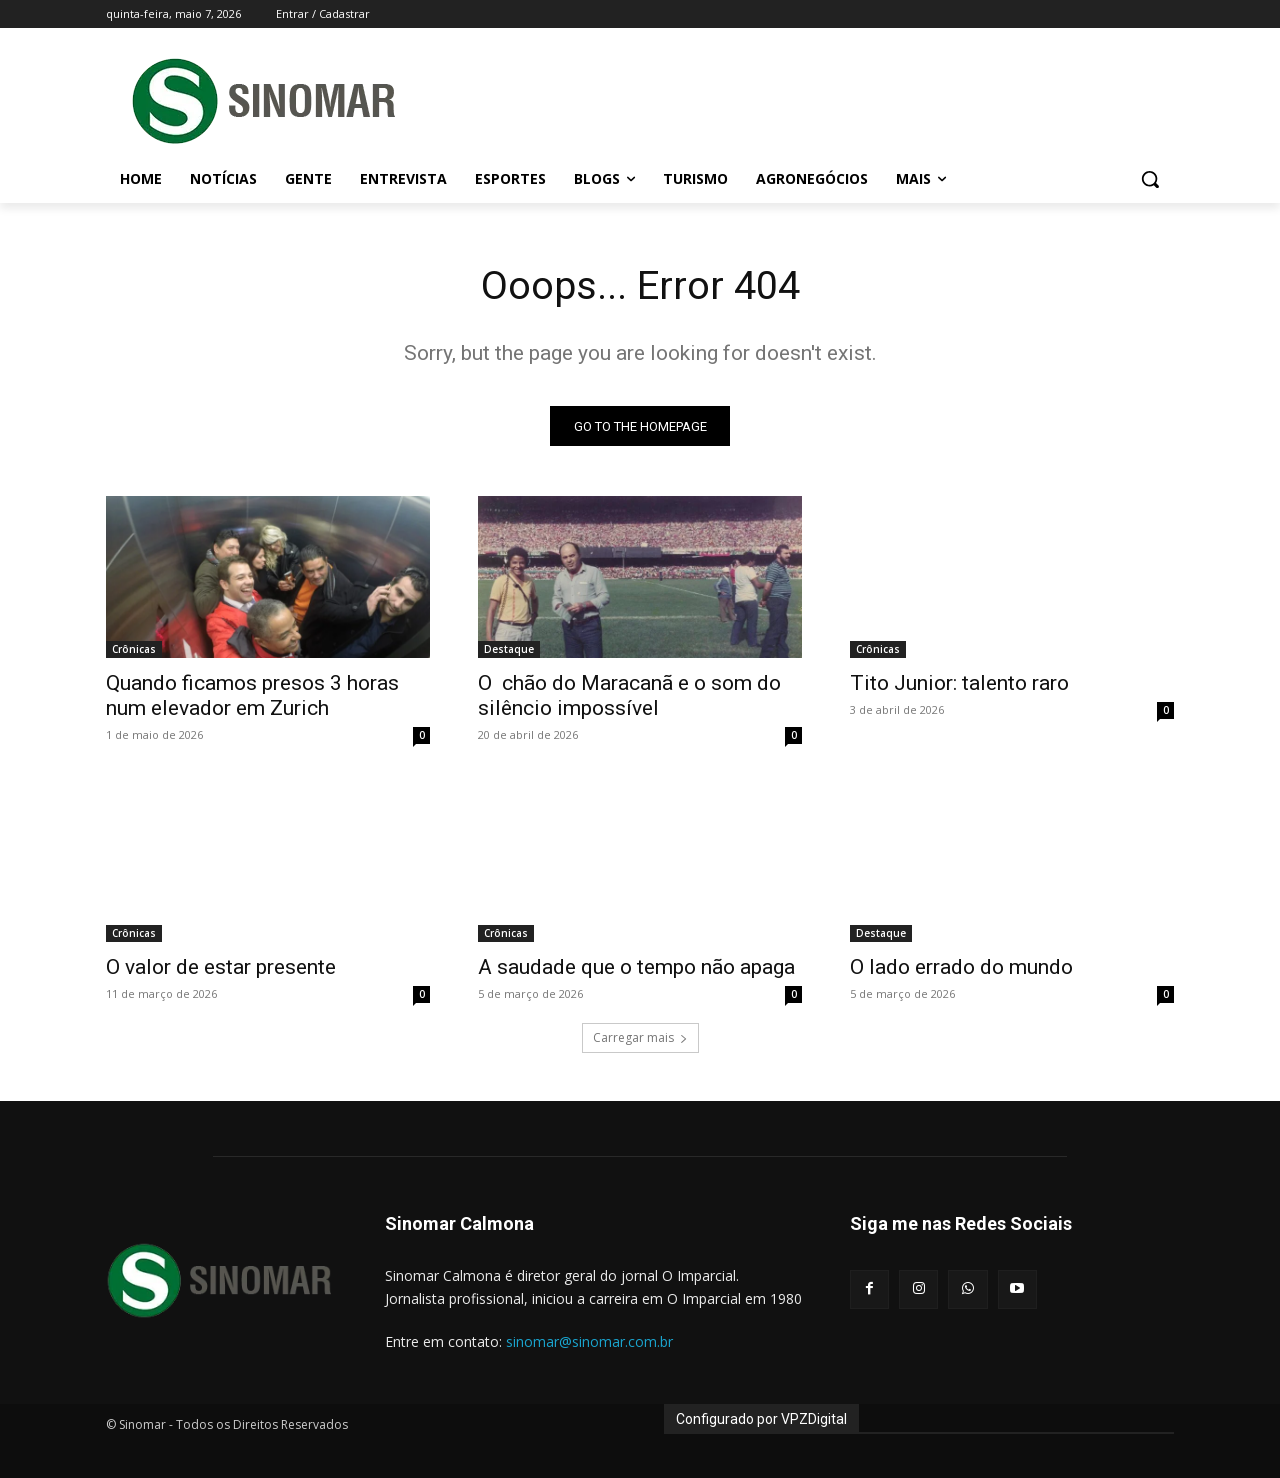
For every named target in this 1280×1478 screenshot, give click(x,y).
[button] (1150, 179)
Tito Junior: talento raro (959, 684)
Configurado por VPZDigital (761, 1419)
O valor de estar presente (221, 968)
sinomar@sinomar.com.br (589, 1342)
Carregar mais (640, 1038)
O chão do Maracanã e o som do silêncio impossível (629, 696)
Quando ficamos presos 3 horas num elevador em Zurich (252, 696)
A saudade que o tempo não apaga (636, 968)
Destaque (509, 650)
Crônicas (134, 650)
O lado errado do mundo (961, 968)
